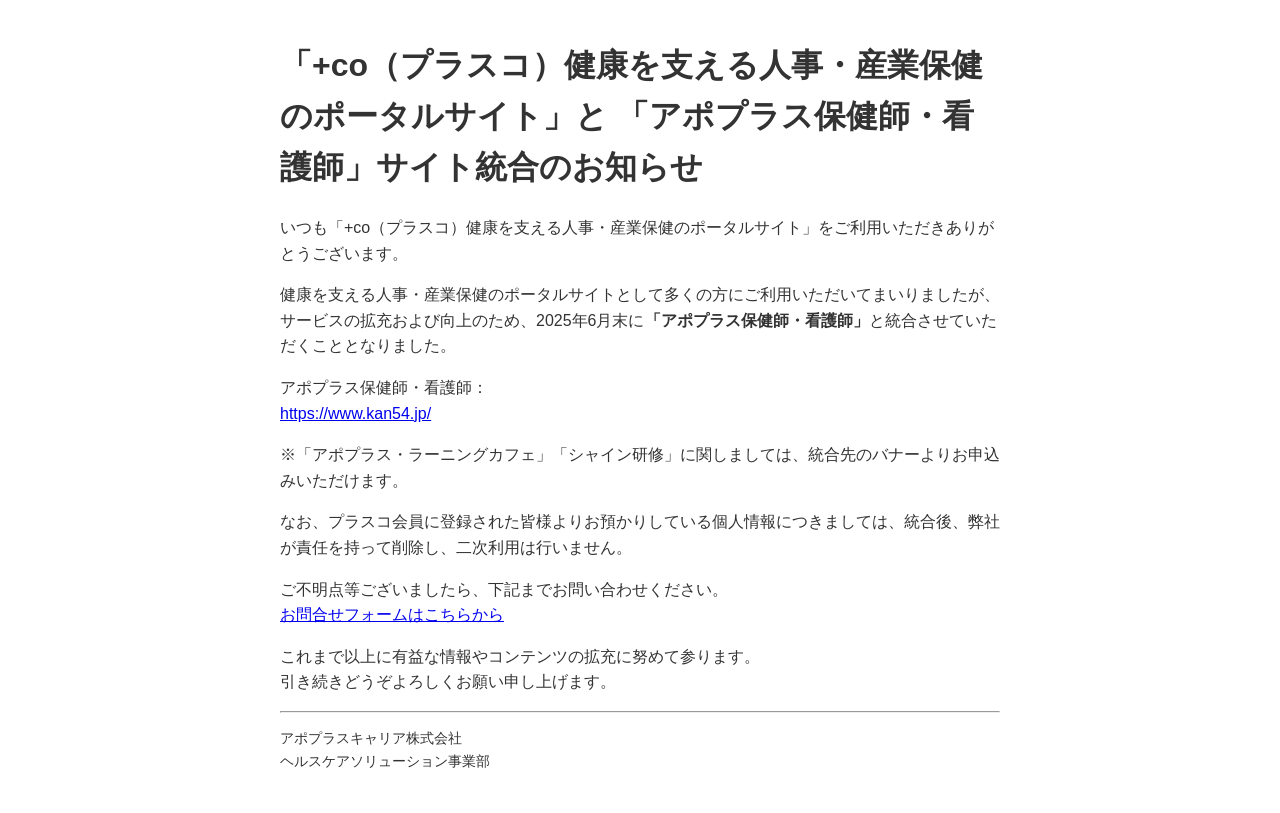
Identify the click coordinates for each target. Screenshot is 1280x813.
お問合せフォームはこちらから (392, 614)
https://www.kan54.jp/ (355, 413)
